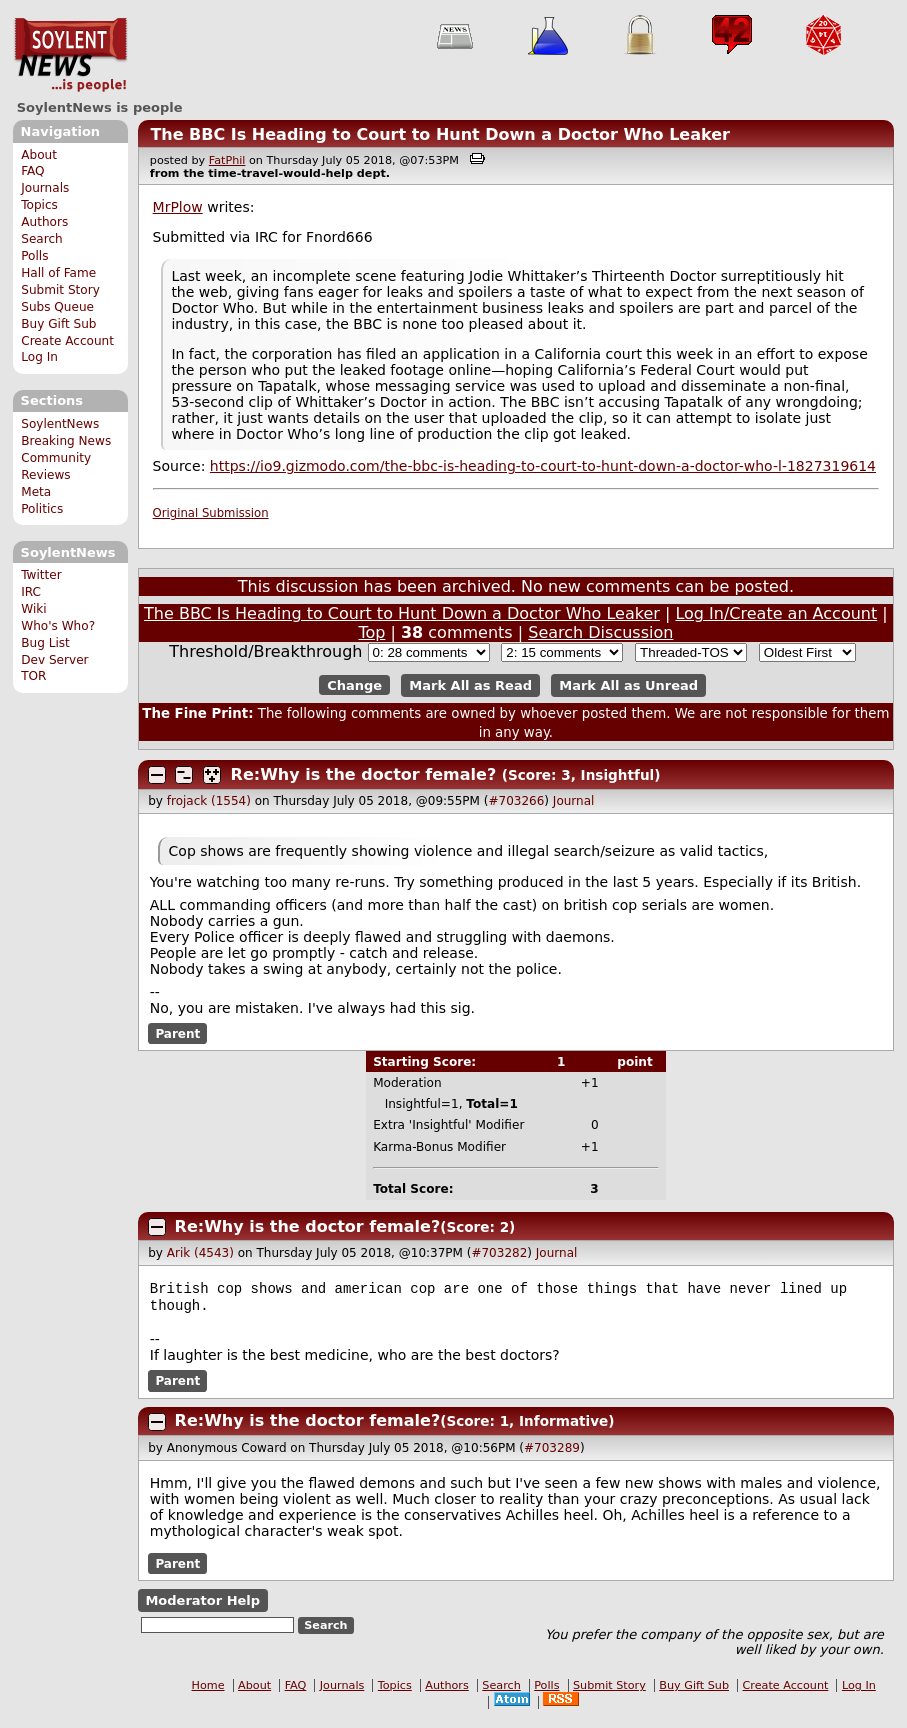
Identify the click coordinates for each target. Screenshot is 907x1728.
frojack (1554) (209, 801)
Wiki (33, 609)
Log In (39, 357)
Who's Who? (58, 626)
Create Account (67, 341)
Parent (177, 1034)
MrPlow (178, 207)
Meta (36, 492)
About (39, 155)
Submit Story (60, 290)
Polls (34, 256)
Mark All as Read (470, 685)
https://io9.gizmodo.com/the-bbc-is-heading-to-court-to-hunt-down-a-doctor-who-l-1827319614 (543, 466)
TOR (33, 676)
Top (371, 632)
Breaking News (66, 441)
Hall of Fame (58, 273)
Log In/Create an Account (776, 613)
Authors (44, 222)
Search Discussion (600, 632)
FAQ (32, 171)
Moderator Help (202, 1606)
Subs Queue (57, 307)
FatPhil (227, 160)
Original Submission (211, 513)
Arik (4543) (200, 1253)
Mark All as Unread (628, 685)
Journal (574, 801)
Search (42, 239)
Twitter (41, 575)
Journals (45, 188)
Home (208, 1691)
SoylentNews (70, 55)
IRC (31, 592)
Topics (39, 205)
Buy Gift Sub (58, 324)
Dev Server (54, 660)
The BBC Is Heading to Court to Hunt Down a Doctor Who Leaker (440, 134)
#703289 (552, 1454)
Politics (42, 509)
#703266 (516, 801)
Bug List (45, 643)
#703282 (499, 1253)
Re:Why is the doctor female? (364, 774)
